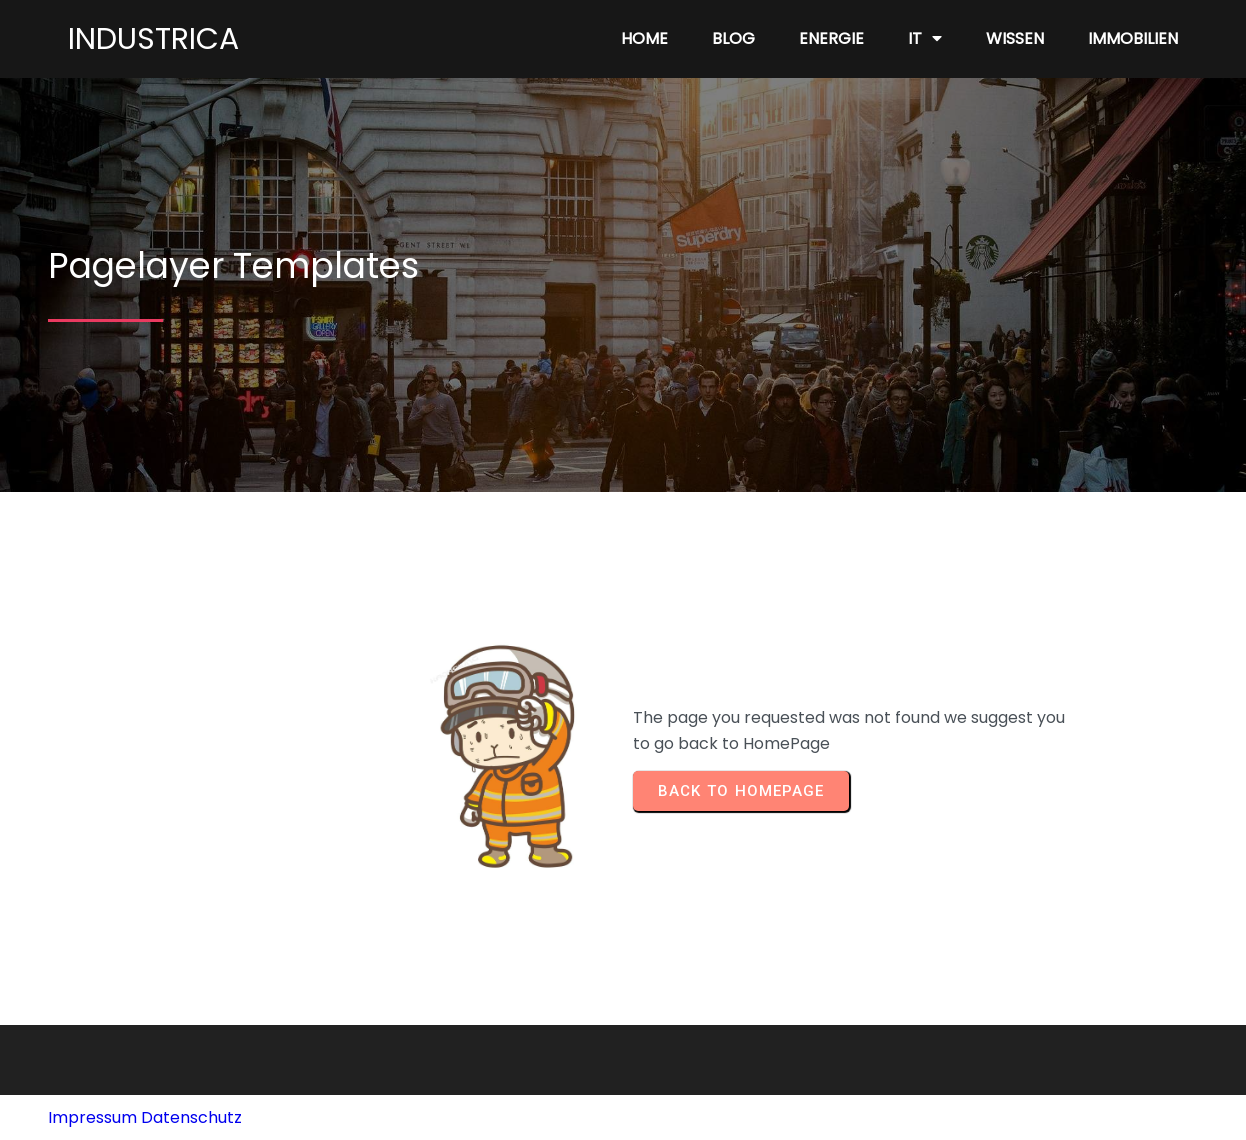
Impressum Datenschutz (145, 1117)
